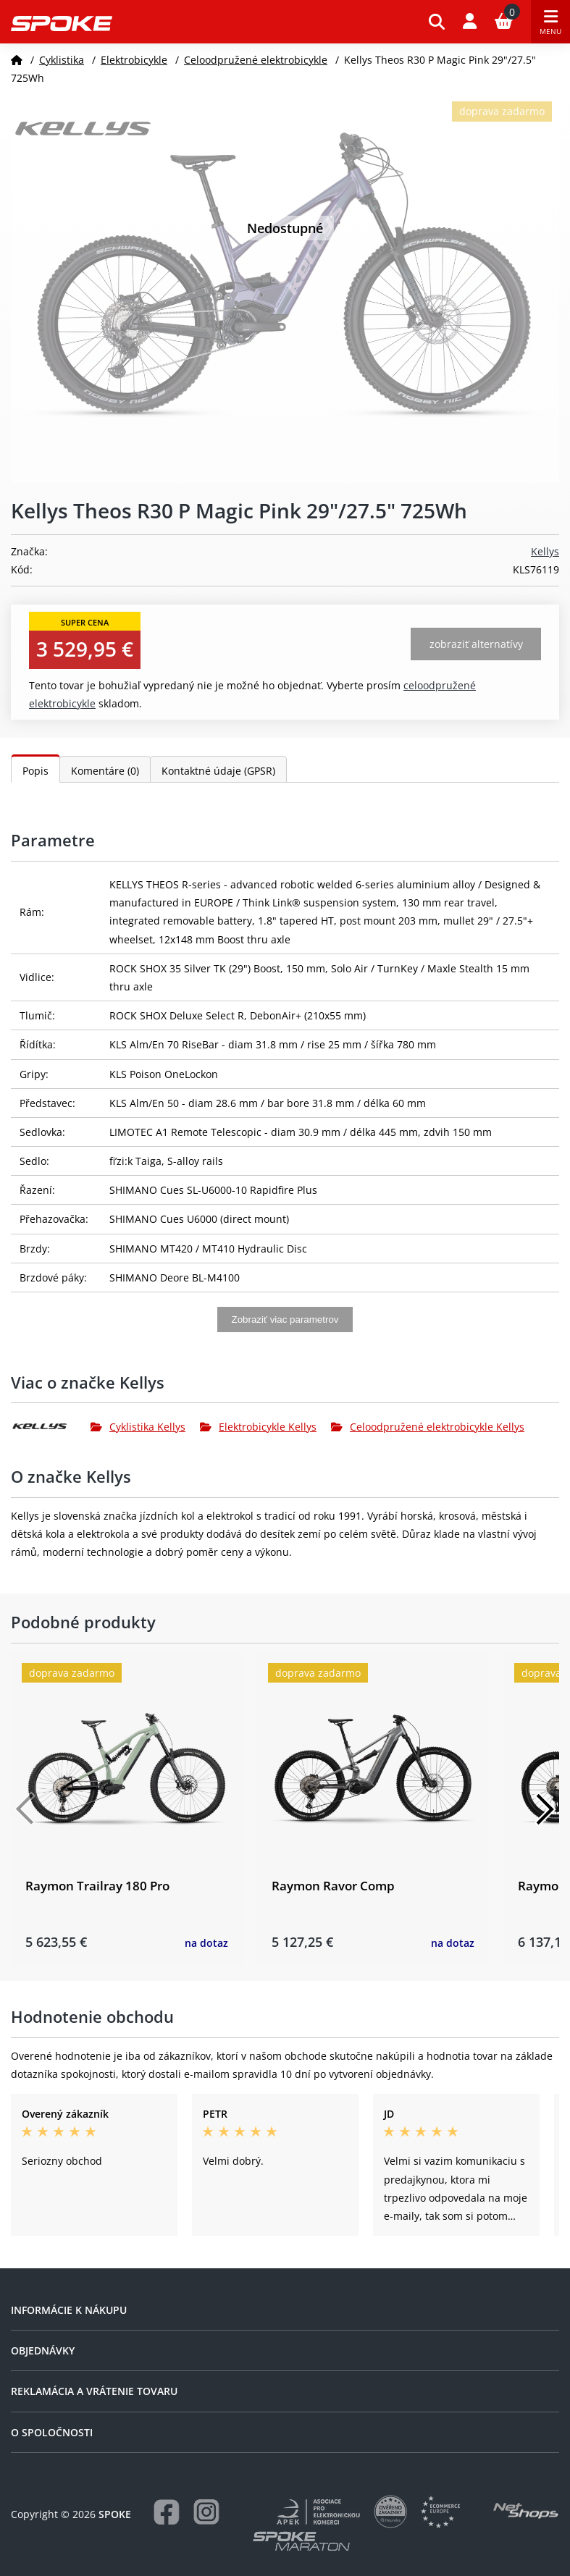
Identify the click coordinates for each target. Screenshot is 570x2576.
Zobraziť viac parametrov (285, 1319)
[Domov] (16, 60)
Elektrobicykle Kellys (258, 1427)
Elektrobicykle (134, 60)
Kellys (545, 551)
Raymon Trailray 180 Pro (97, 1885)
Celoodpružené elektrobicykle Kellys (427, 1427)
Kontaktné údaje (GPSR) (218, 771)
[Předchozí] (25, 1809)
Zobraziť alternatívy (476, 644)
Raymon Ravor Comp (333, 1885)
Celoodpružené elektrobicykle (255, 60)
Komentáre (105, 771)
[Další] (544, 1809)
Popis (35, 771)
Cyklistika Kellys (138, 1427)
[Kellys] (51, 1426)
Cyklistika (61, 60)
